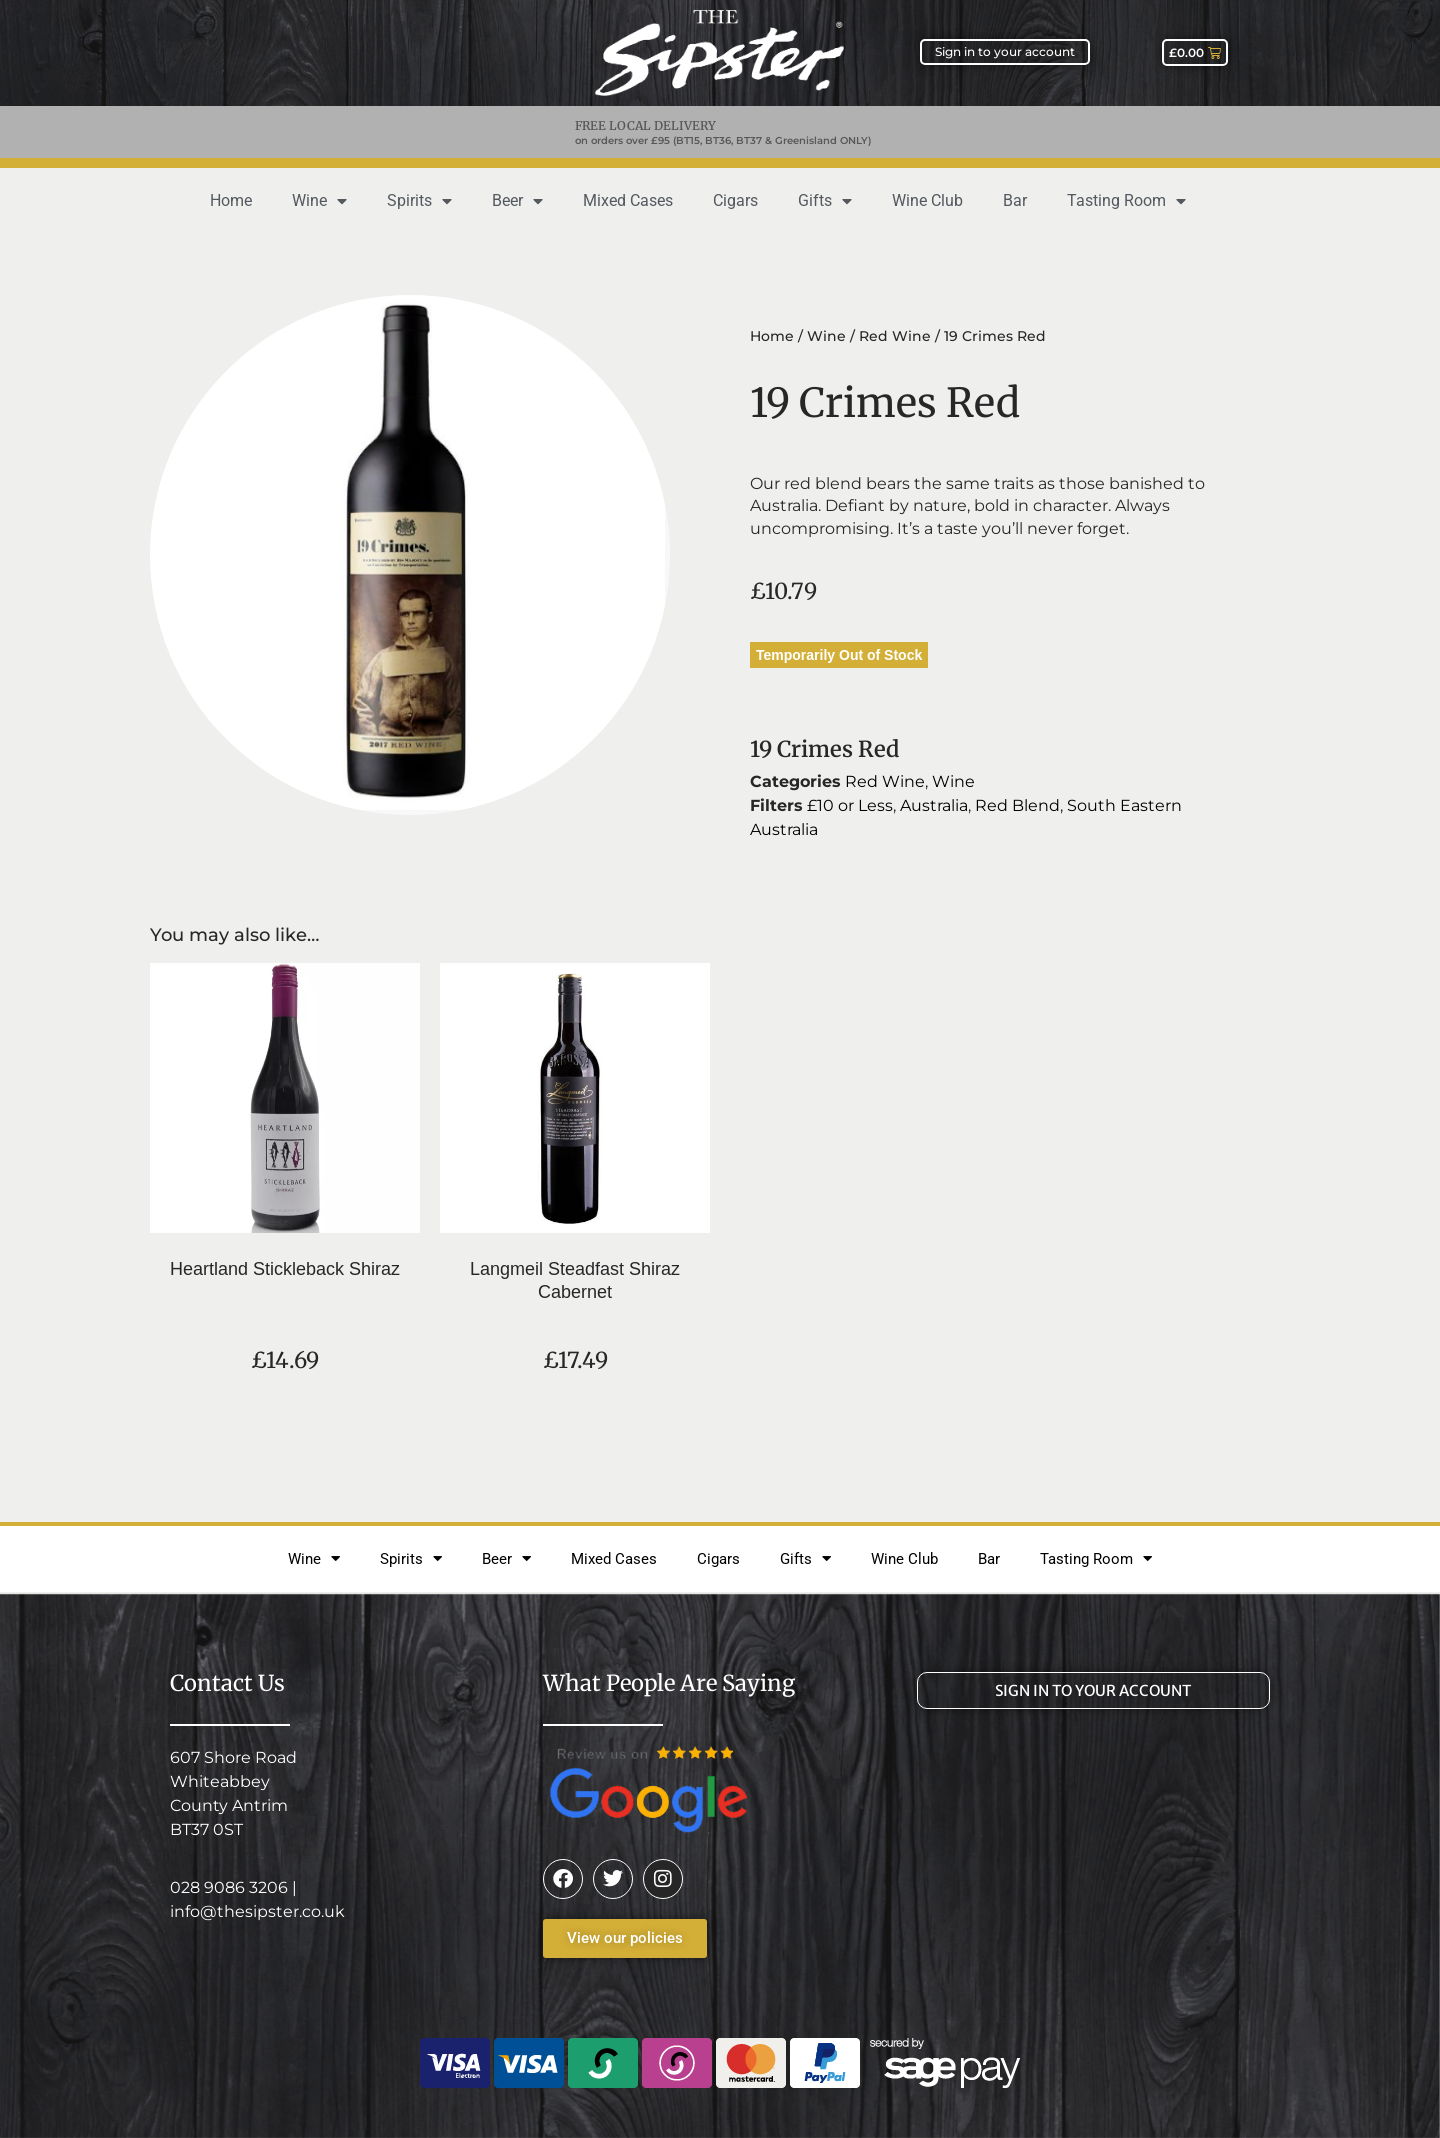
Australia (934, 805)
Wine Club (927, 200)
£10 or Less (850, 805)
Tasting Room (1126, 201)
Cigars (735, 200)
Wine (319, 201)
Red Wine (895, 336)
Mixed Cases (628, 200)
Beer (517, 201)
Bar (1015, 200)
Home (231, 200)
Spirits (419, 201)
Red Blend (1017, 805)
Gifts (825, 201)
